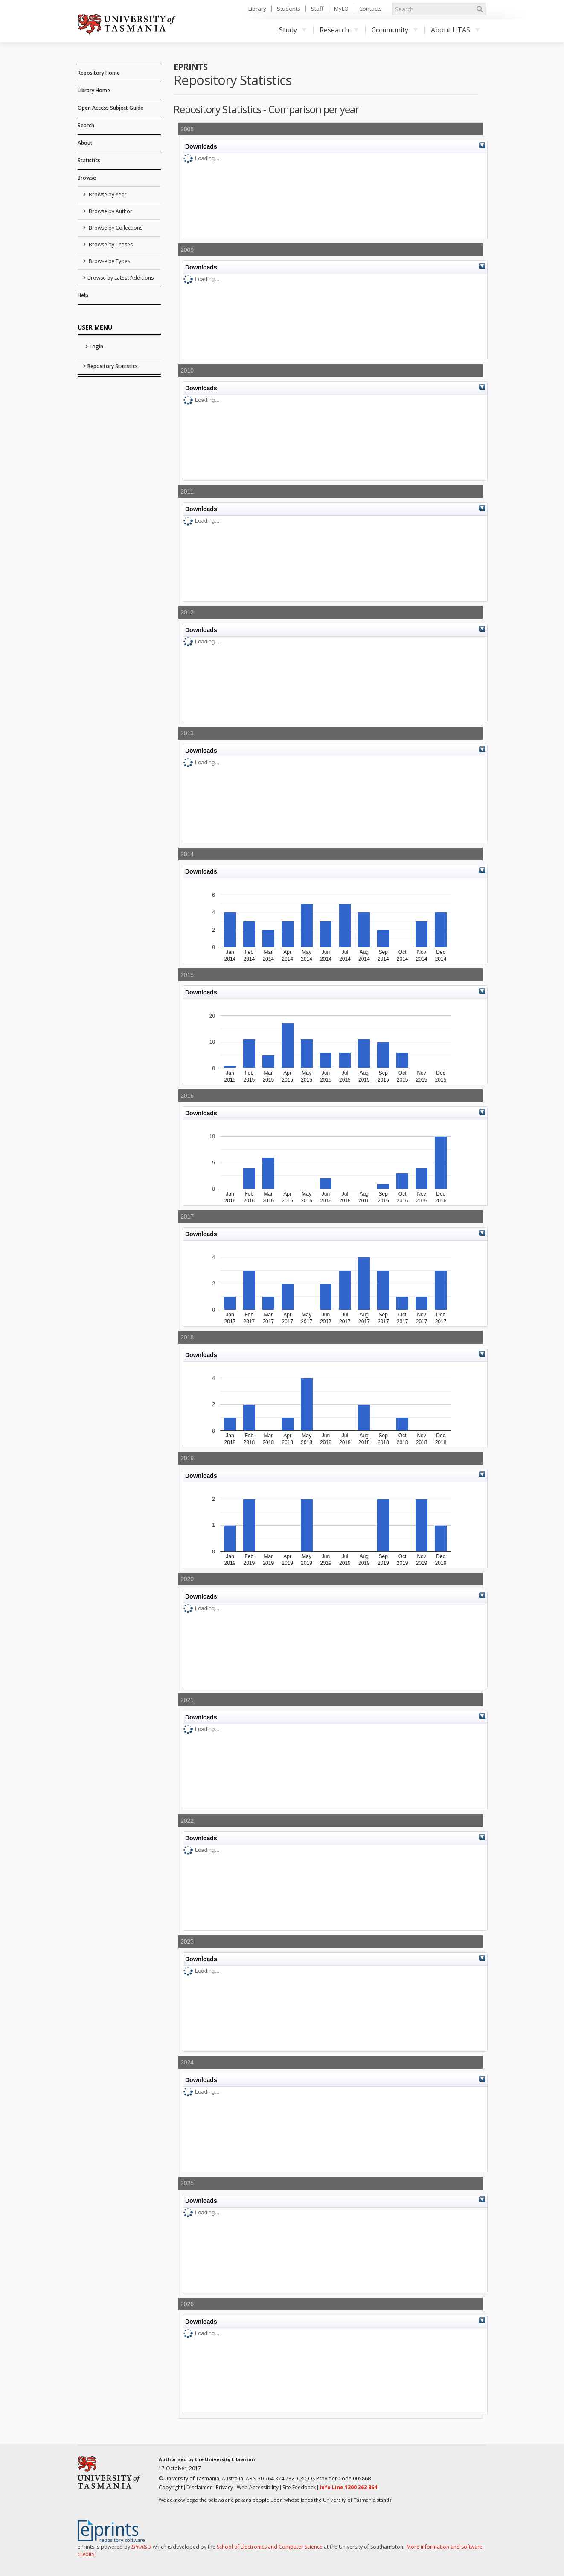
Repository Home (99, 72)
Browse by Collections (114, 227)
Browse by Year (107, 194)
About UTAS (455, 30)
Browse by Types (108, 261)
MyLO (341, 8)
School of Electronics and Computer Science (270, 2546)
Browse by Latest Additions (120, 277)
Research (339, 30)
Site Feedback (299, 2487)
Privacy (224, 2487)
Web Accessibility (258, 2487)
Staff (317, 8)
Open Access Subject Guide (110, 107)
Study (293, 30)
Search (86, 125)
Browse (87, 177)
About (85, 142)
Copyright (171, 2487)
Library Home (94, 90)
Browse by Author (109, 211)
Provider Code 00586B (334, 2478)
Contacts (370, 8)
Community (395, 30)
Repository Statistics (112, 366)
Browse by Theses (110, 244)
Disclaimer (199, 2487)
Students (288, 8)
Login (96, 346)
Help (83, 295)
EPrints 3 (141, 2546)
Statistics (89, 160)
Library (257, 8)
